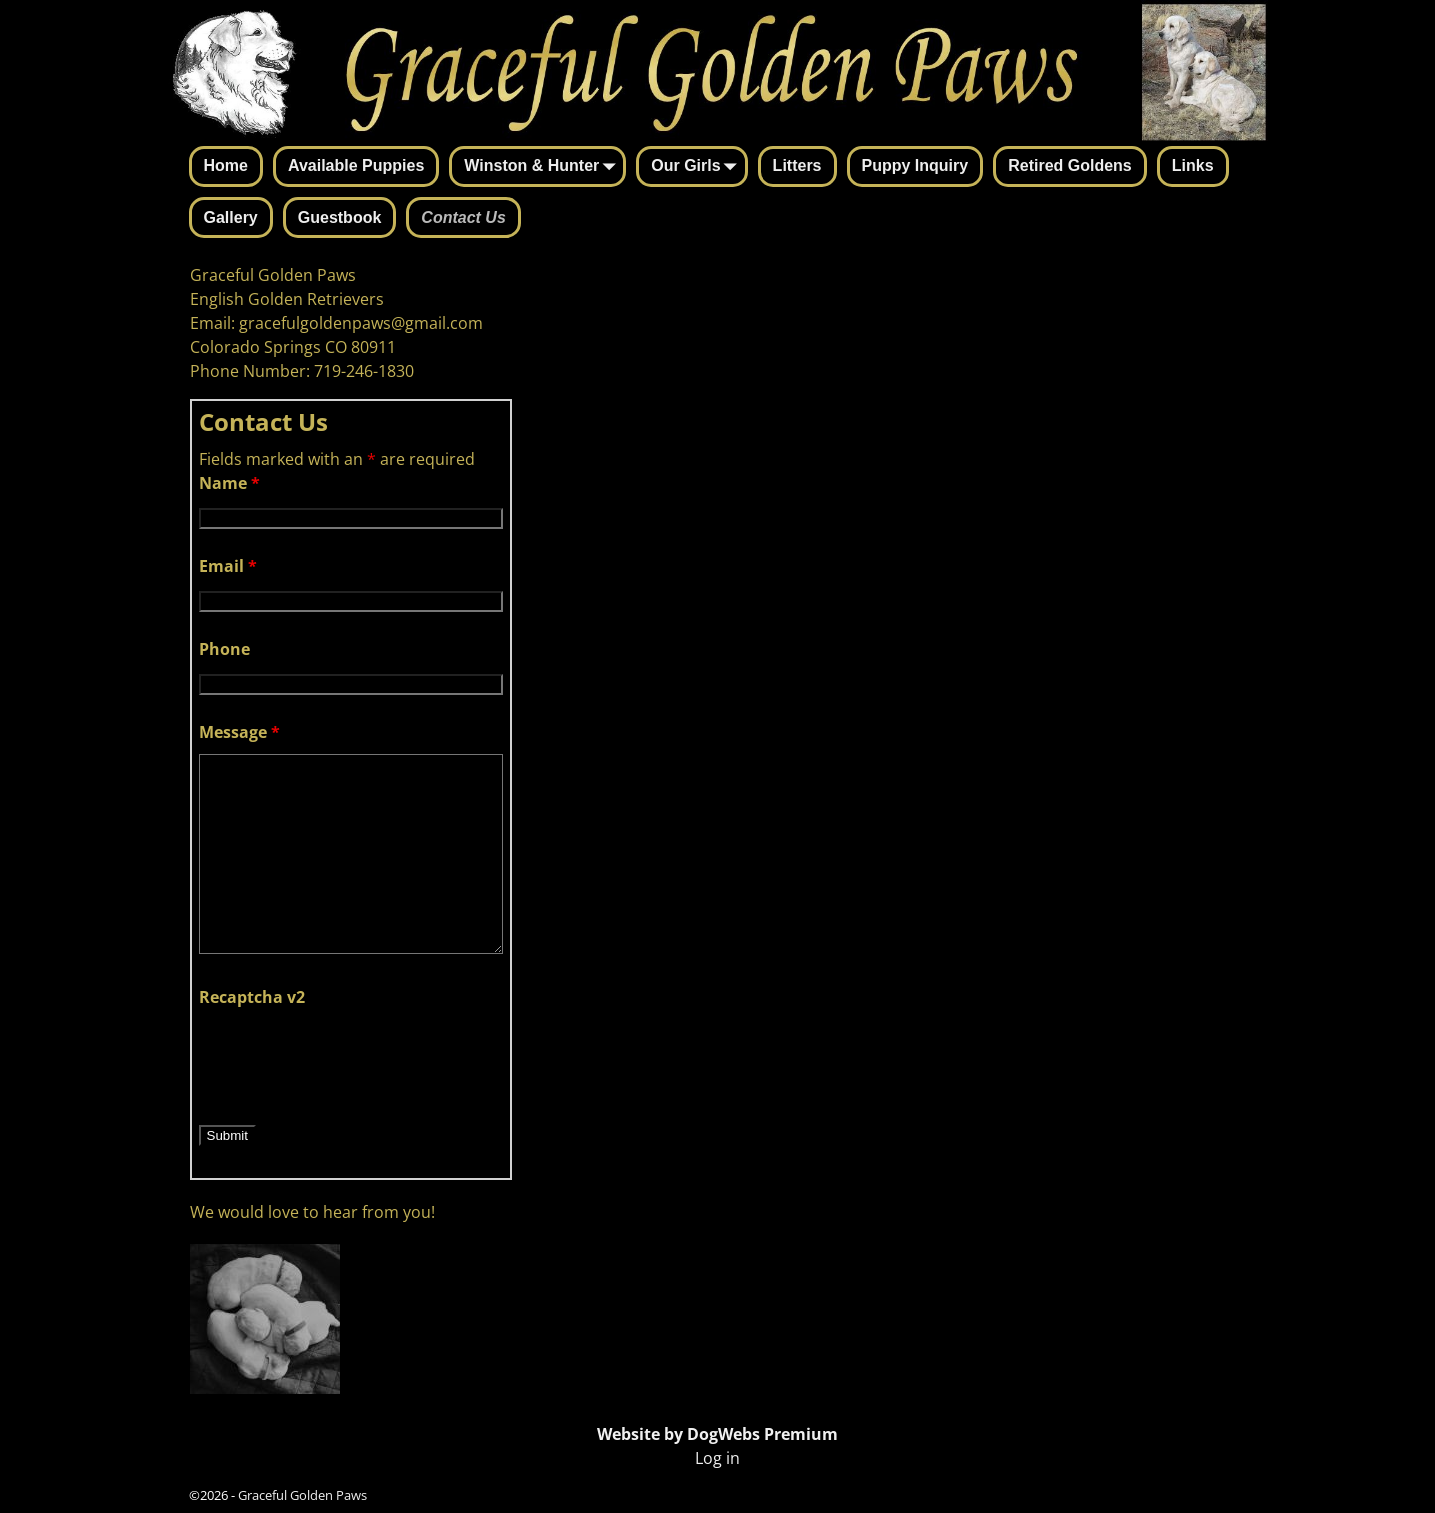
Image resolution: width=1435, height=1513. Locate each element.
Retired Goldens (1070, 165)
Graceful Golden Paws (302, 1495)
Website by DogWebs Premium (717, 1434)
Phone (224, 649)
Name (229, 483)
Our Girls (697, 168)
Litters (797, 165)
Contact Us (463, 217)
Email (228, 566)
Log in (717, 1458)
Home (226, 165)
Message (239, 732)
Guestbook (340, 217)
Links (1193, 165)
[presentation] (351, 1058)
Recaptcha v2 (252, 997)
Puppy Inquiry (915, 165)
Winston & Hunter (543, 168)
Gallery (231, 217)
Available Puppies (356, 165)
